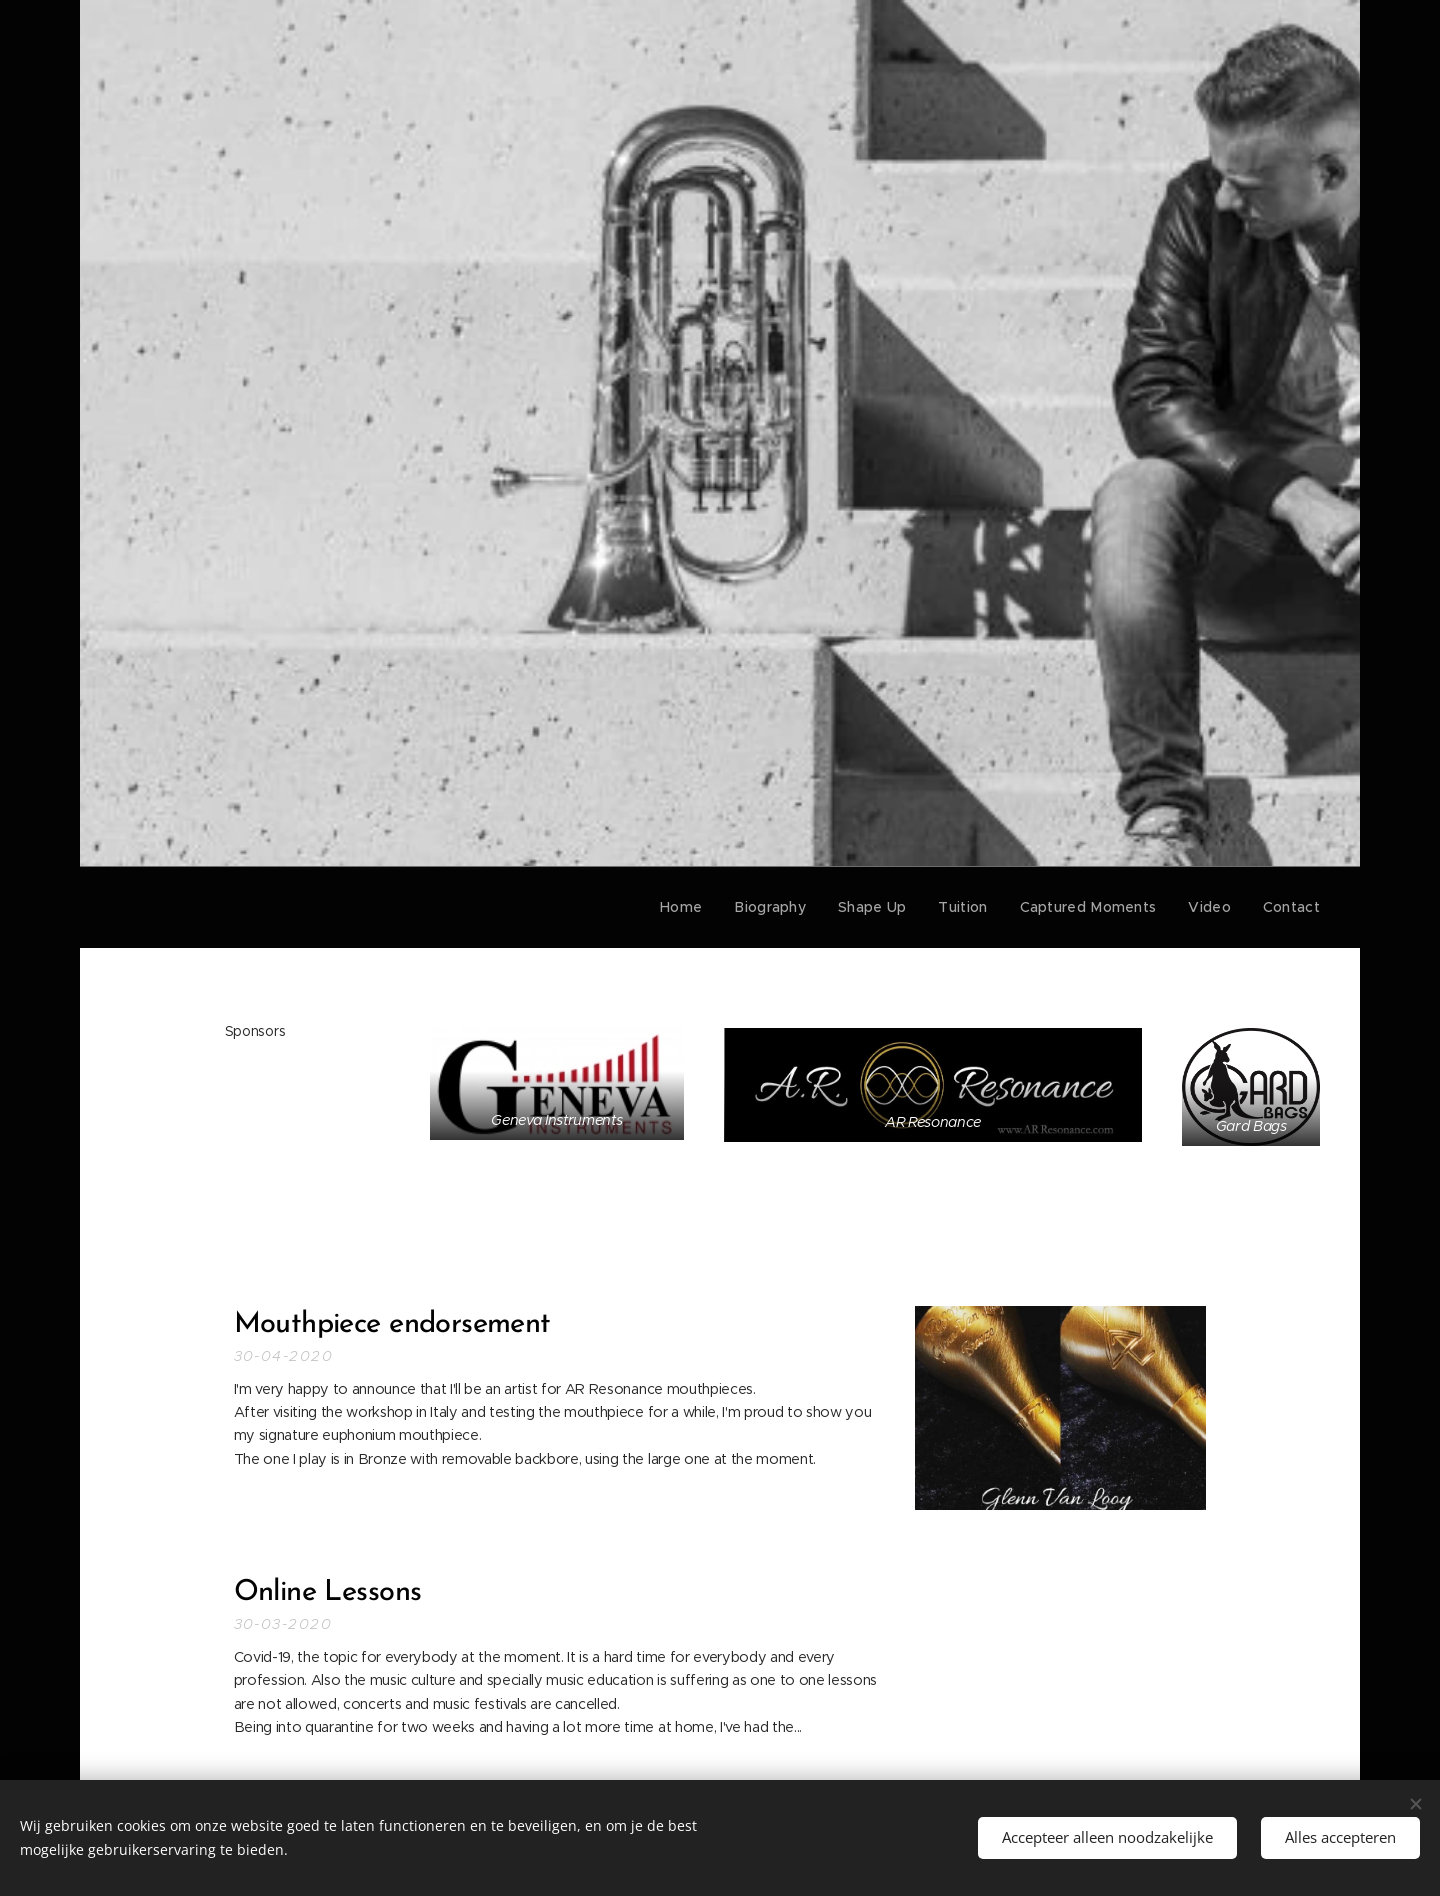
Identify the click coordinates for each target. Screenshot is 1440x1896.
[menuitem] (706, 907)
